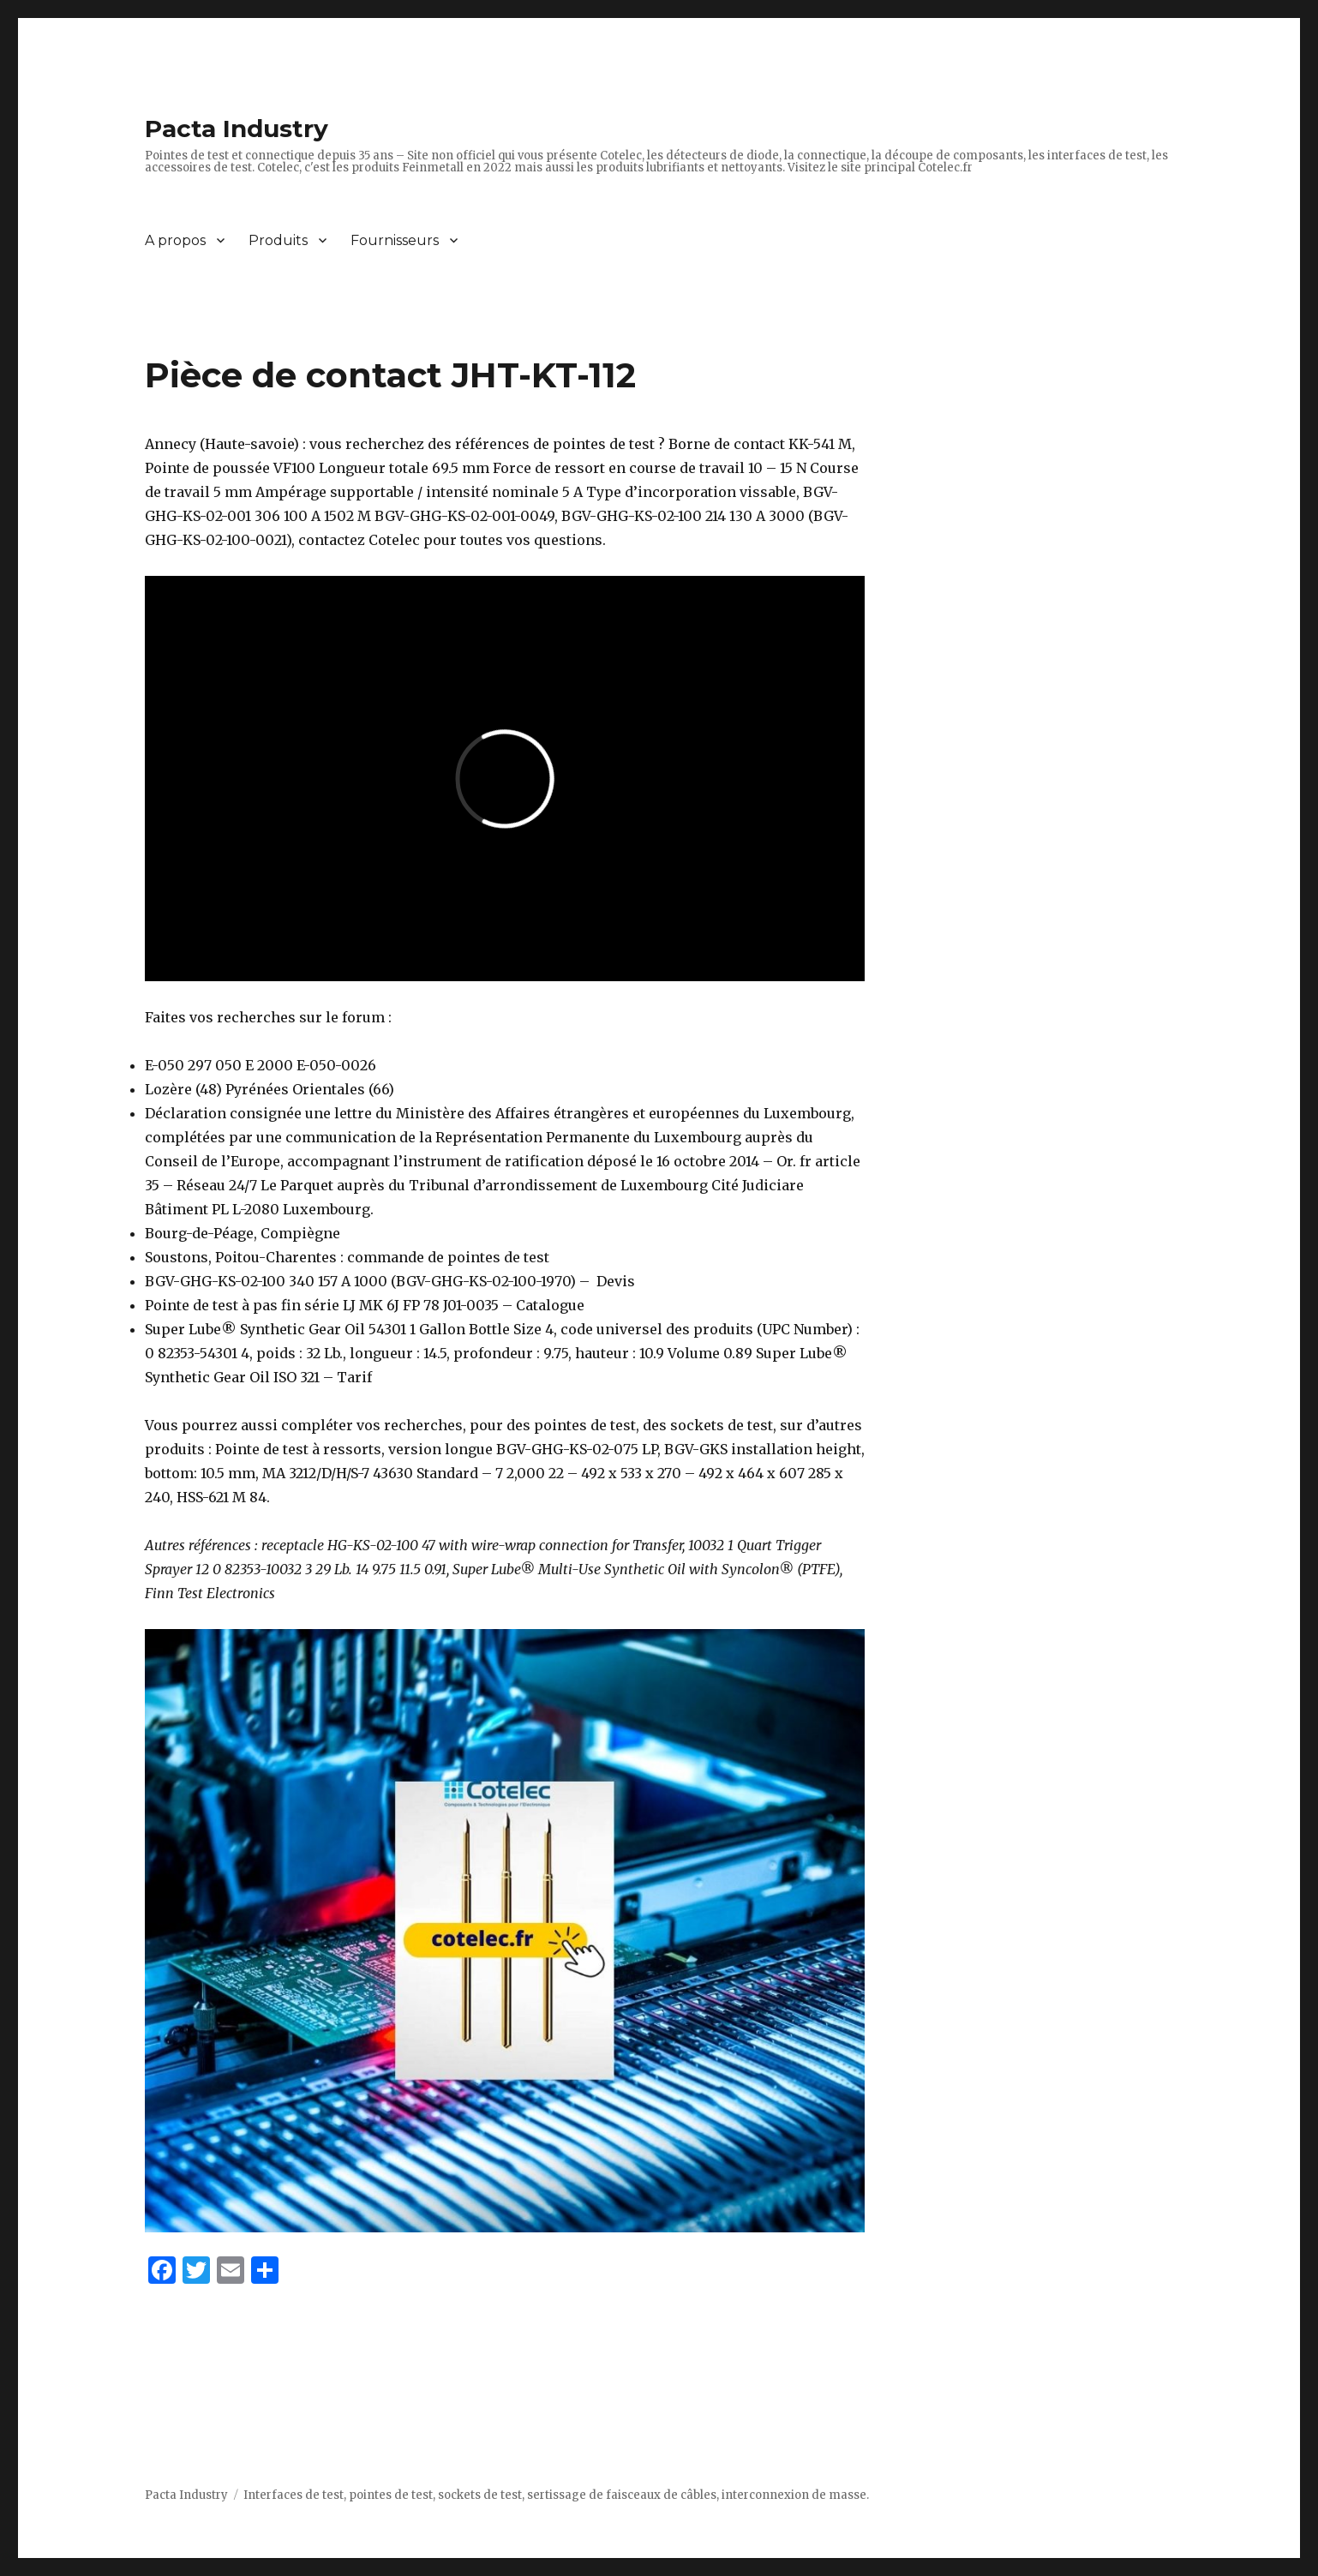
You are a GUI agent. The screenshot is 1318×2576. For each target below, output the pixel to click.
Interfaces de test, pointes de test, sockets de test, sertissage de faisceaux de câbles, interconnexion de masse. (556, 2495)
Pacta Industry (236, 128)
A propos (175, 240)
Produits (278, 240)
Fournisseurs (394, 240)
